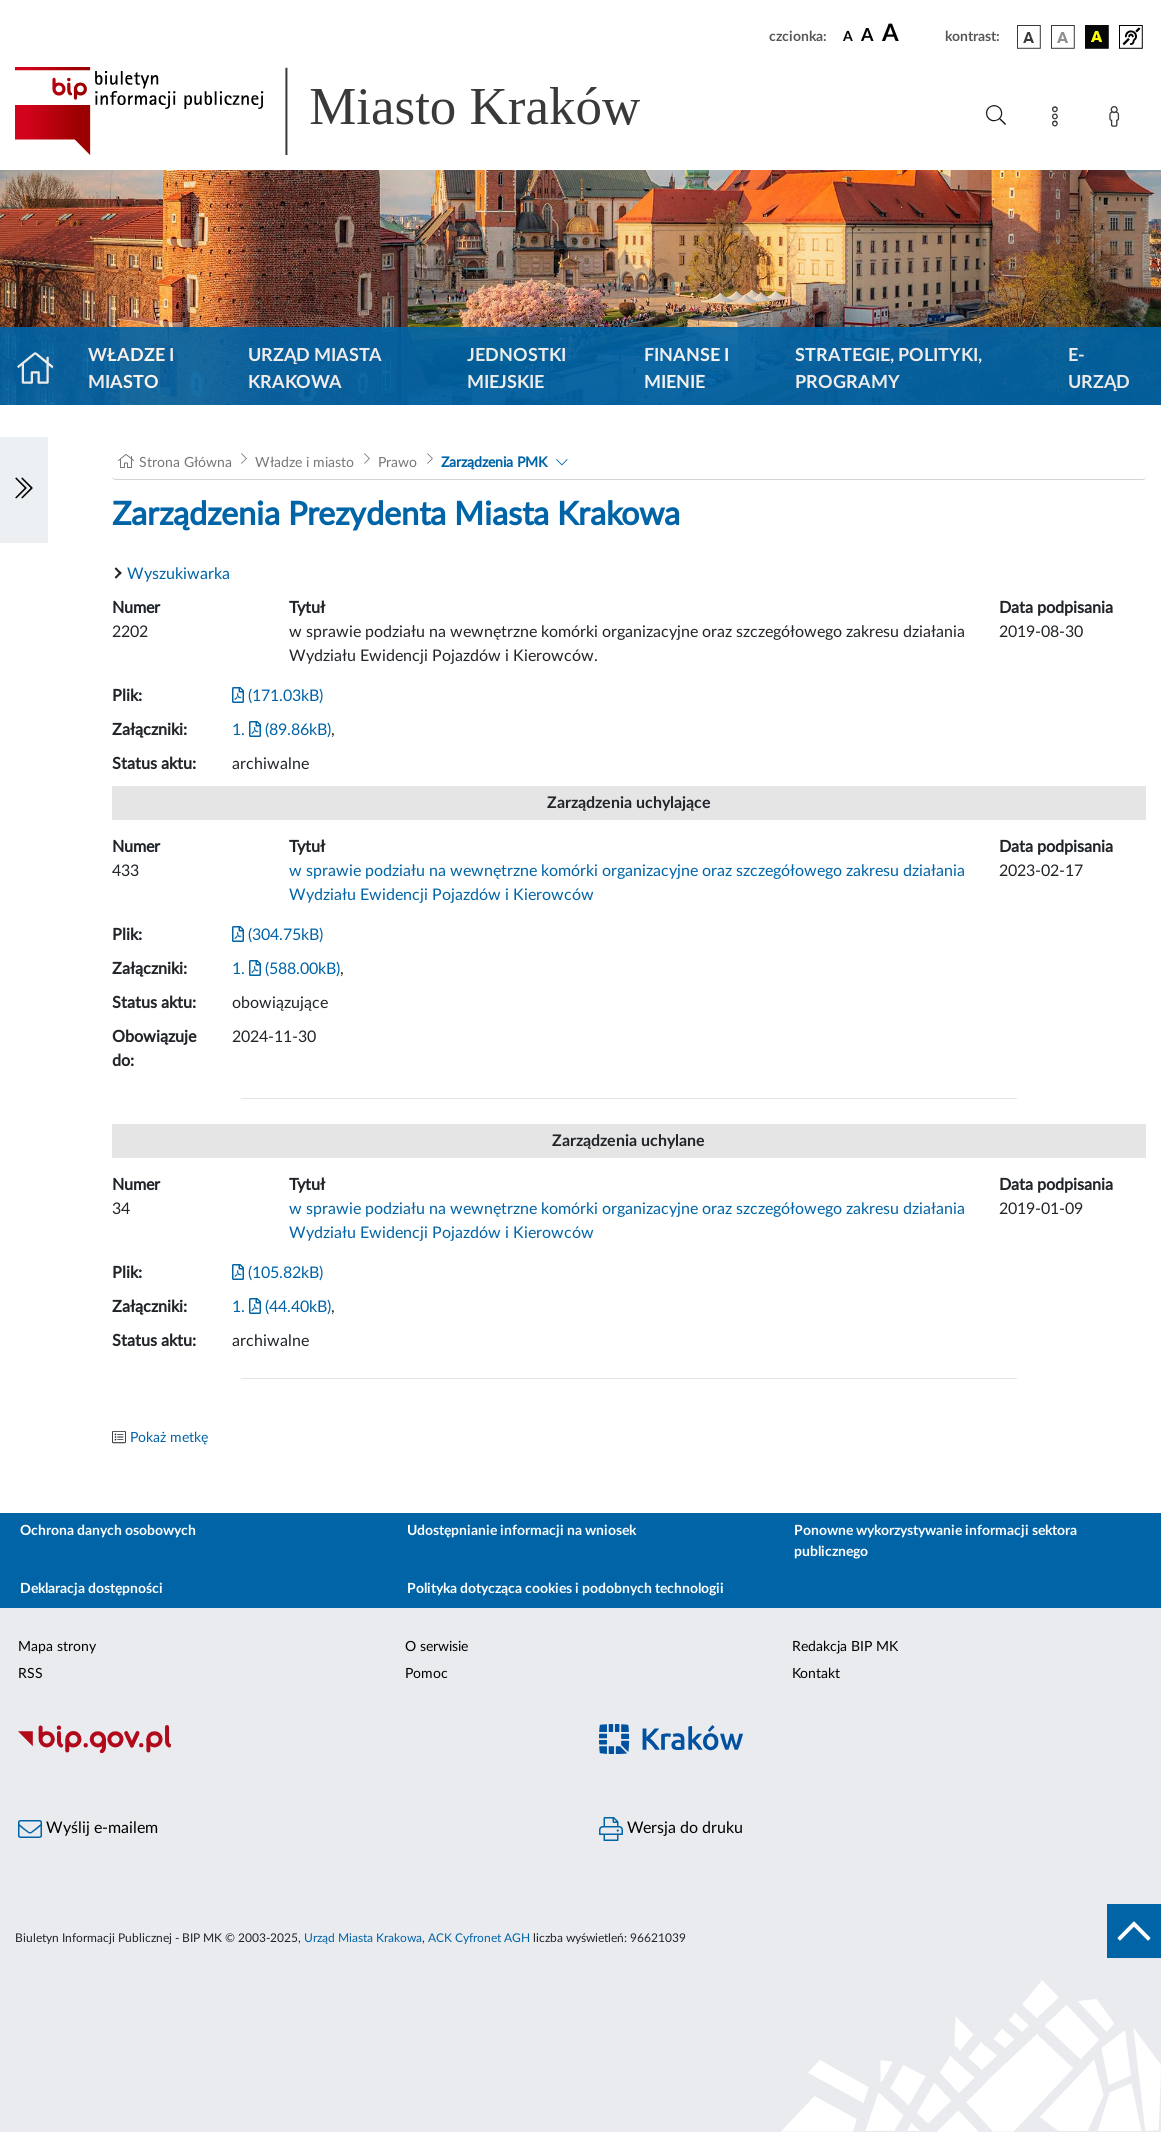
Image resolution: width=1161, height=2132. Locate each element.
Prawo (397, 463)
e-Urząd (1099, 369)
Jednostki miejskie (516, 369)
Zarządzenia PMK (494, 463)
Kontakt (816, 1674)
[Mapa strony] (1059, 120)
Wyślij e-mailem (88, 1829)
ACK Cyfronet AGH (479, 1938)
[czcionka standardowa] (848, 36)
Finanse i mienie (686, 369)
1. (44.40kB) (281, 1307)
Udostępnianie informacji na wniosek (521, 1531)
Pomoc (426, 1674)
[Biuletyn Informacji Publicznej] (290, 1750)
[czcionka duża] (910, 34)
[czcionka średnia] (867, 36)
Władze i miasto (131, 369)
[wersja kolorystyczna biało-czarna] (1063, 37)
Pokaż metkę (169, 1438)
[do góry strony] (1134, 1931)
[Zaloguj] (1118, 120)
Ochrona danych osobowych (108, 1531)
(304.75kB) (277, 935)
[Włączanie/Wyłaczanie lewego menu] (24, 490)
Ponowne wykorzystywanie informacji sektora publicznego (935, 1541)
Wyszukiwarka (178, 574)
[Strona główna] (43, 370)
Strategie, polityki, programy (888, 369)
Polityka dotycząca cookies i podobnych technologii (565, 1589)
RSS (30, 1674)
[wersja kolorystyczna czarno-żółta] (1097, 37)
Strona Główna (185, 463)
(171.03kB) (277, 696)
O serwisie (436, 1647)
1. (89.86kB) (281, 730)
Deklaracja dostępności (91, 1589)
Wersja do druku (671, 1829)
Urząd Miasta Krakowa (314, 369)
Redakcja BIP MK (845, 1647)
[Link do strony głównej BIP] (356, 111)
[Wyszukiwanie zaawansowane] (996, 116)
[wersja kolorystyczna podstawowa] (1029, 37)
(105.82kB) (277, 1273)
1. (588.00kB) (286, 969)
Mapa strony (57, 1647)
